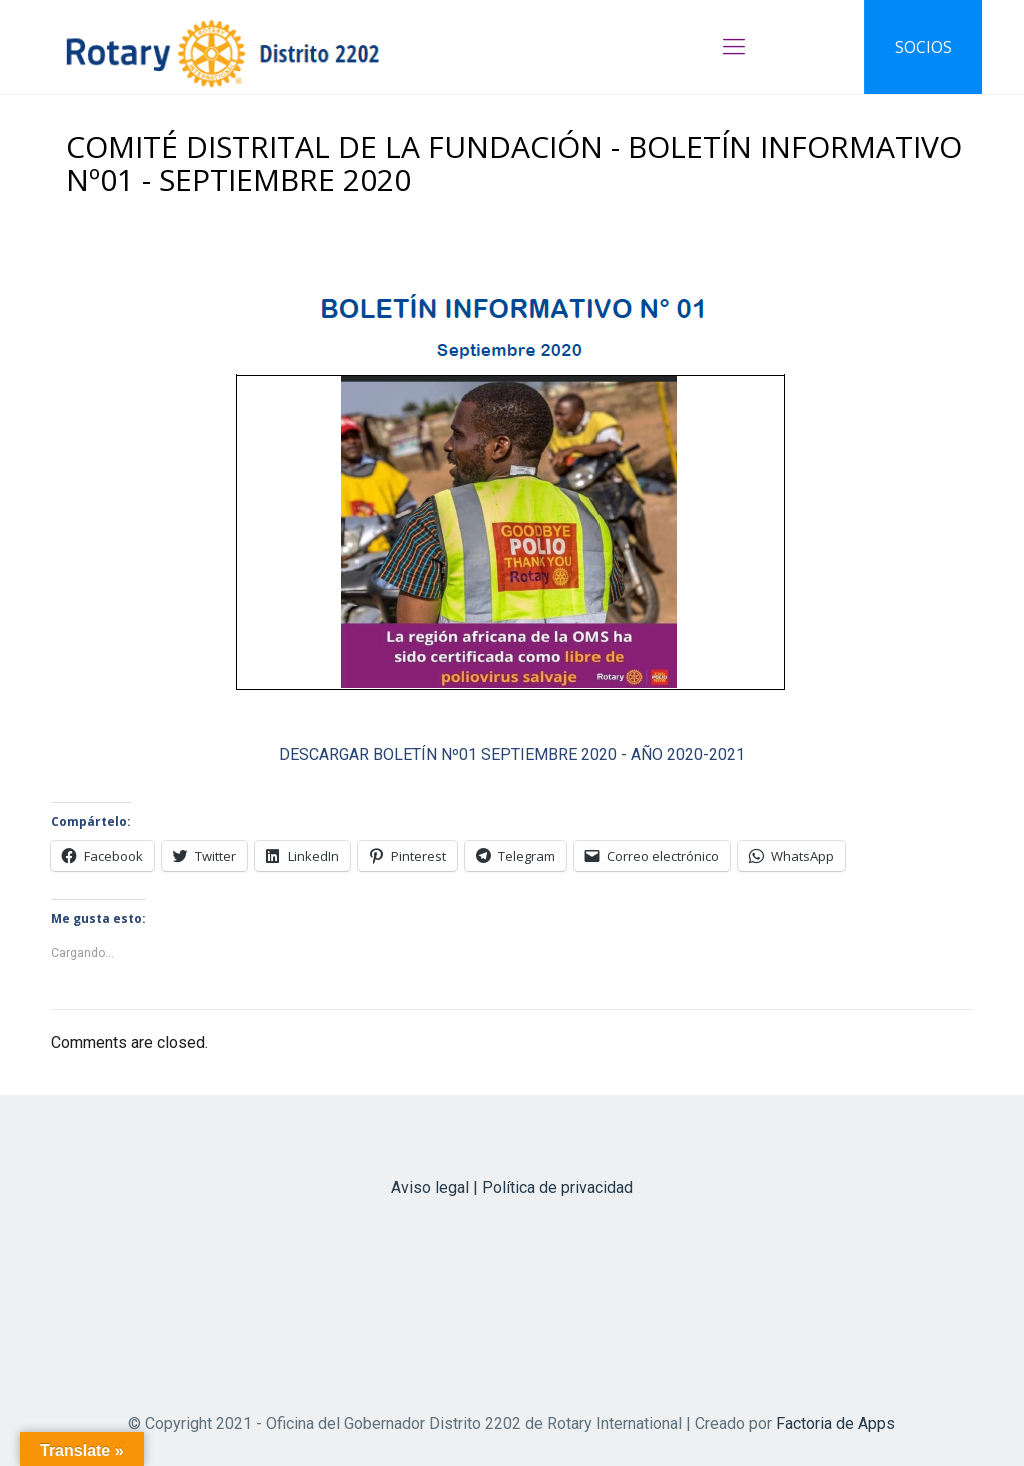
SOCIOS (923, 47)
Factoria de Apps (835, 1423)
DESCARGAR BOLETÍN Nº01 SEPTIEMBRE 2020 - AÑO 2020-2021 (512, 754)
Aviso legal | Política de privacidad (512, 1187)
